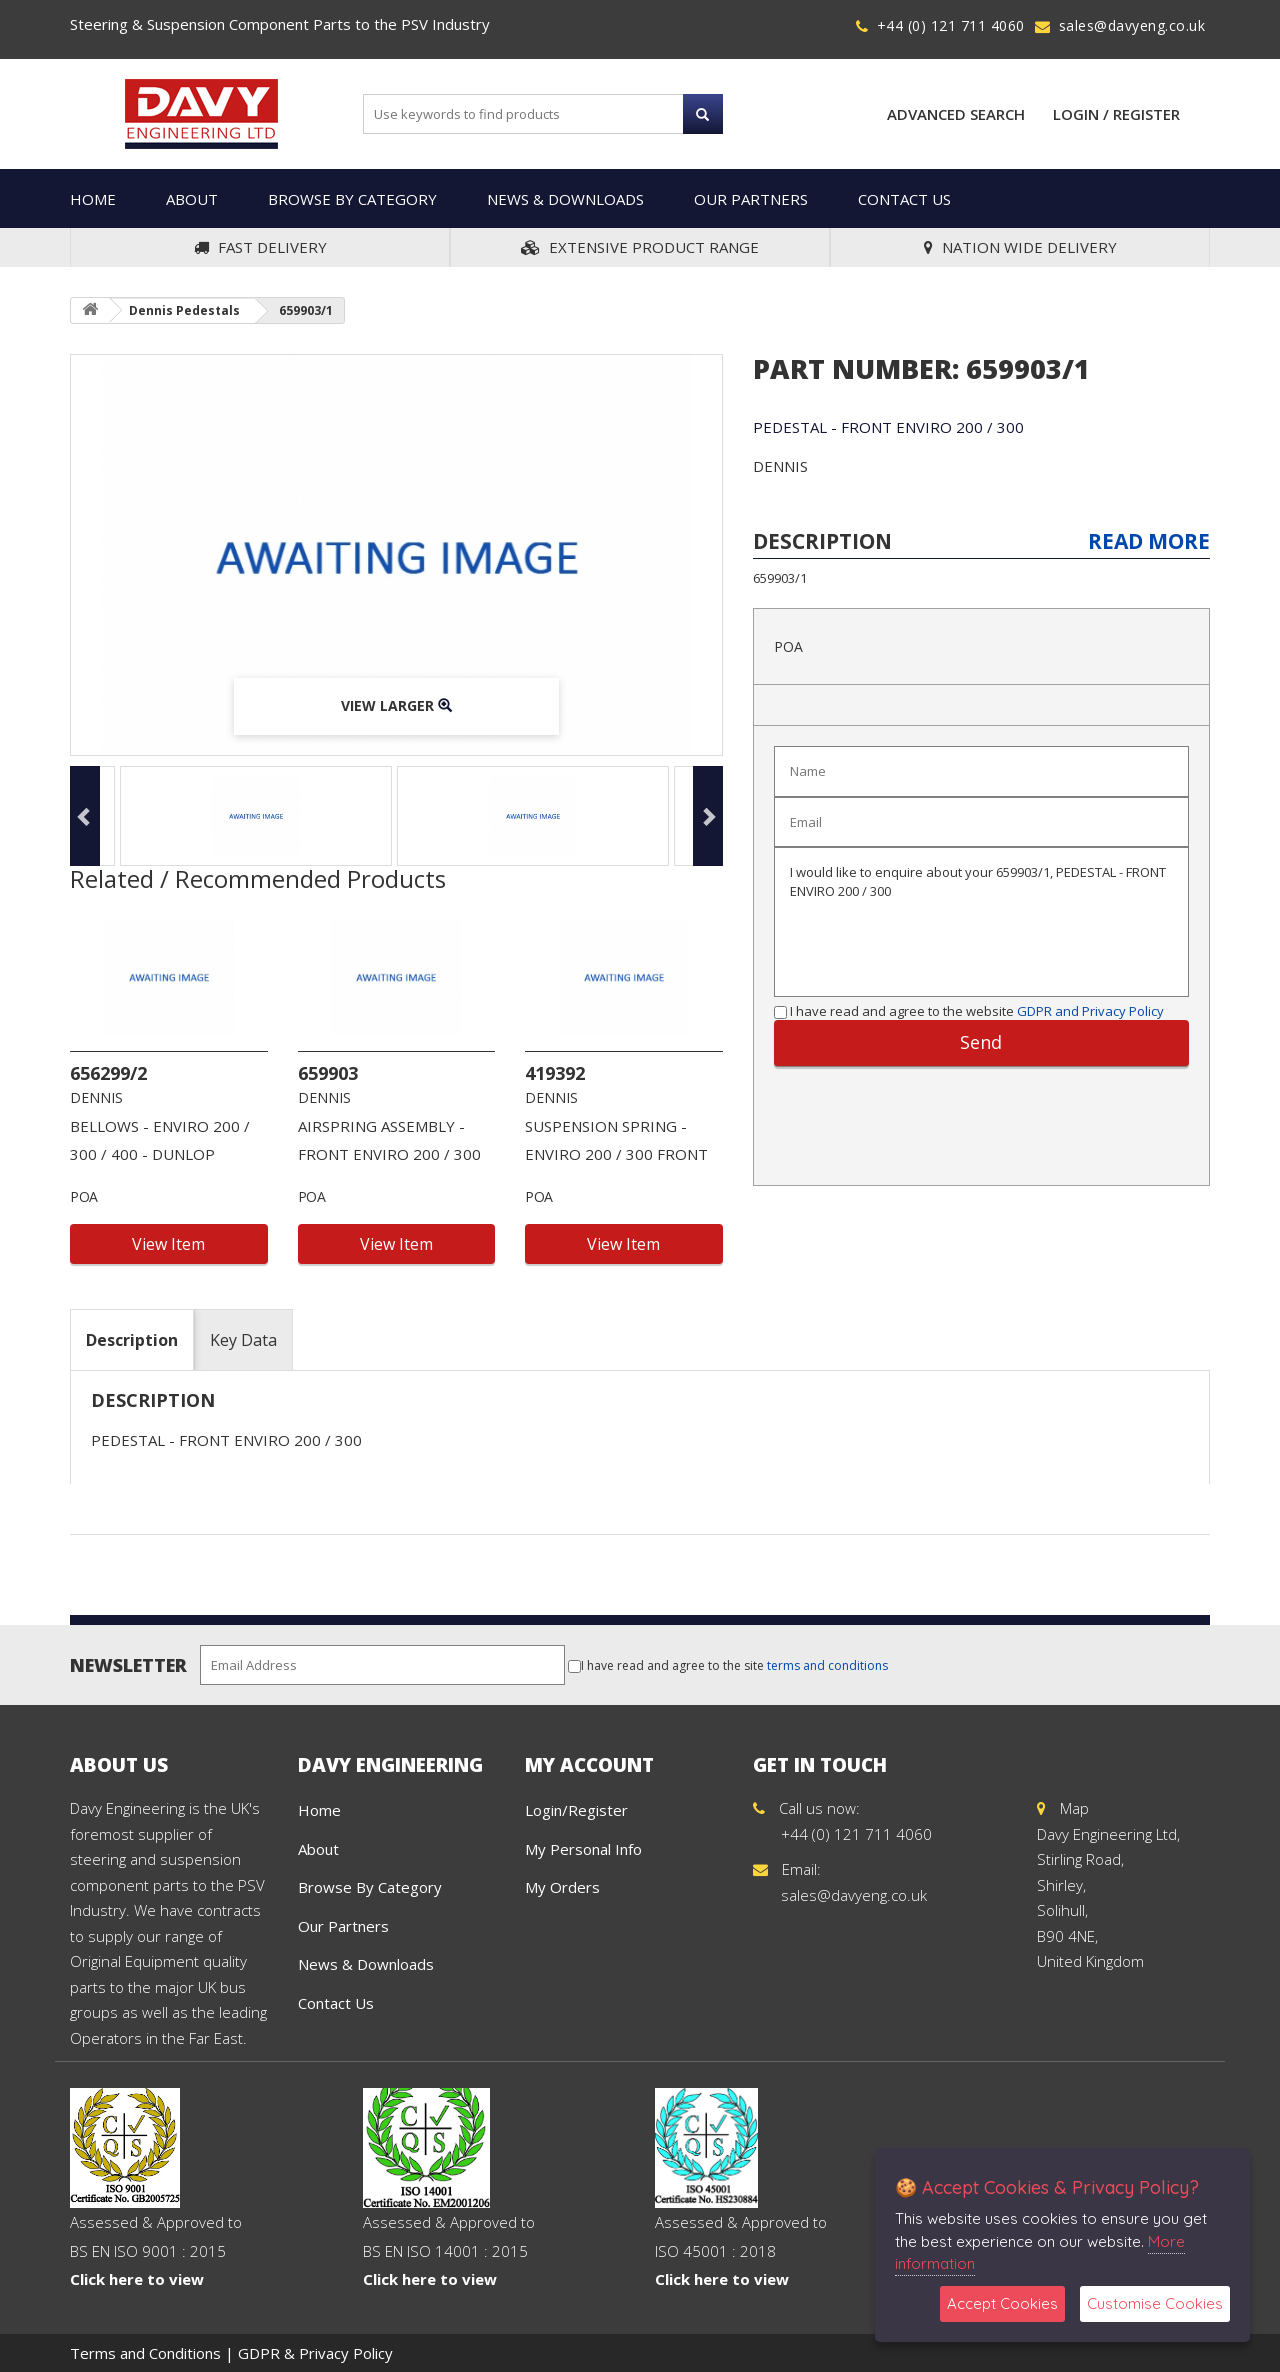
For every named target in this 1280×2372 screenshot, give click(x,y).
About (192, 199)
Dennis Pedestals (184, 310)
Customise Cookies (1155, 2303)
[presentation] (941, 1116)
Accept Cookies (1002, 2303)
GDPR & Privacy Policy (315, 2353)
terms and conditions (827, 1665)
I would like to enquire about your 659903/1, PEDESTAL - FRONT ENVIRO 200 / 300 (982, 922)
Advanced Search (956, 114)
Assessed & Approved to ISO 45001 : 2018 (741, 2212)
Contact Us (904, 199)
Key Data (243, 1340)
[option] (396, 555)
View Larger (396, 705)
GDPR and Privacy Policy (1090, 1011)
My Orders (562, 1887)
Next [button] (708, 816)
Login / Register (1116, 114)
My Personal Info (583, 1849)
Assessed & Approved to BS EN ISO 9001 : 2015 (156, 2212)
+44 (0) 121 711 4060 (951, 25)
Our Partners (751, 199)
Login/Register (576, 1810)
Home (93, 199)
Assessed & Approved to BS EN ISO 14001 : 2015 (449, 2212)
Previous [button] (85, 816)
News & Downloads (565, 199)
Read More (1149, 541)
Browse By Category (352, 199)
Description (132, 1340)
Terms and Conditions (145, 2353)
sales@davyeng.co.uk (1132, 25)
